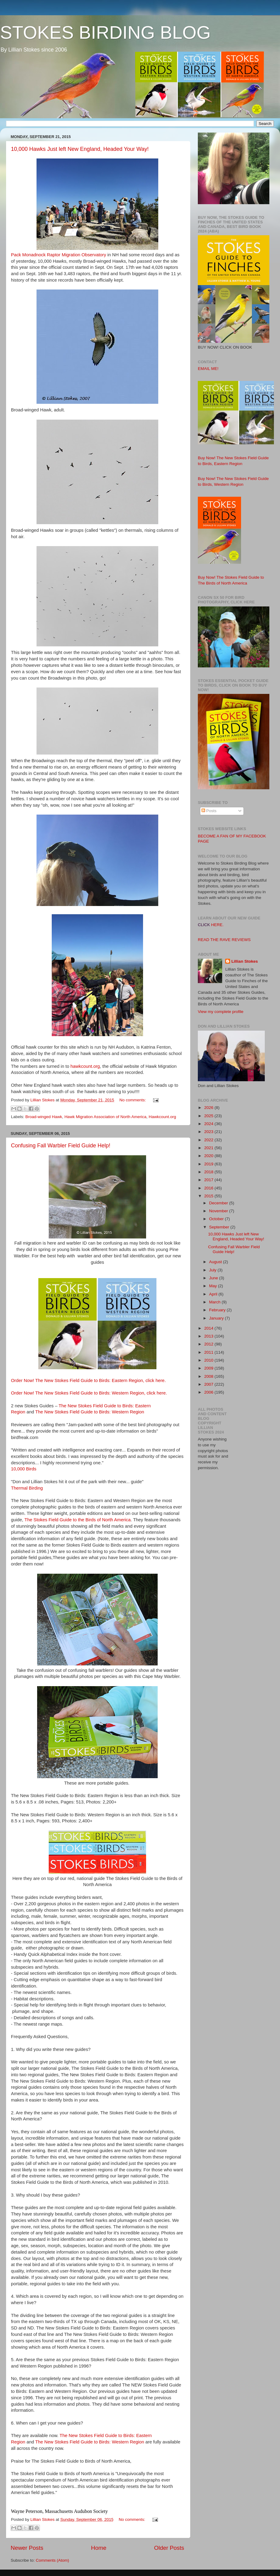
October (217, 1219)
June (214, 1278)
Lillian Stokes (244, 961)
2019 (209, 1164)
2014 (209, 1328)
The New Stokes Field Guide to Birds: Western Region (89, 1411)
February (218, 1310)
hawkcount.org (85, 1066)
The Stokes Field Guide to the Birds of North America (77, 1519)
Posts (209, 810)
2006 (209, 1392)
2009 (209, 1368)
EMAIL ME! (208, 368)
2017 (209, 1180)
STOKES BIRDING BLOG (105, 32)
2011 (209, 1352)
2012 (209, 1344)
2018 (209, 1172)
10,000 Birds (23, 1468)
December (219, 1203)
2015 (209, 1196)
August (216, 1262)
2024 (209, 1123)
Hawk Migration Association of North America (105, 1116)
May (213, 1286)
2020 (209, 1155)
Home (98, 2548)
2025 (209, 1116)
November (219, 1211)
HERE (217, 924)
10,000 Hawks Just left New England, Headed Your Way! (80, 149)
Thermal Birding (27, 1488)
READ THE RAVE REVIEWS (224, 939)
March (215, 1302)
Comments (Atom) (52, 2560)
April (214, 1294)
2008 (209, 1376)
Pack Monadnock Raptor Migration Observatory (58, 254)
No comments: (133, 1100)
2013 (209, 1336)
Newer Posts (27, 2548)
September (219, 1227)
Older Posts (169, 2548)
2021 (209, 1148)
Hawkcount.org (162, 1116)
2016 (209, 1188)
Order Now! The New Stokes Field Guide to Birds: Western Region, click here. (89, 1393)
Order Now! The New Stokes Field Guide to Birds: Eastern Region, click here (88, 1380)
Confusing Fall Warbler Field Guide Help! (60, 1145)
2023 (209, 1131)
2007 (209, 1384)
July (213, 1270)
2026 (209, 1107)
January (217, 1318)
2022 (209, 1140)
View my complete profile (220, 1011)
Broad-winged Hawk (43, 1116)
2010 (209, 1360)
